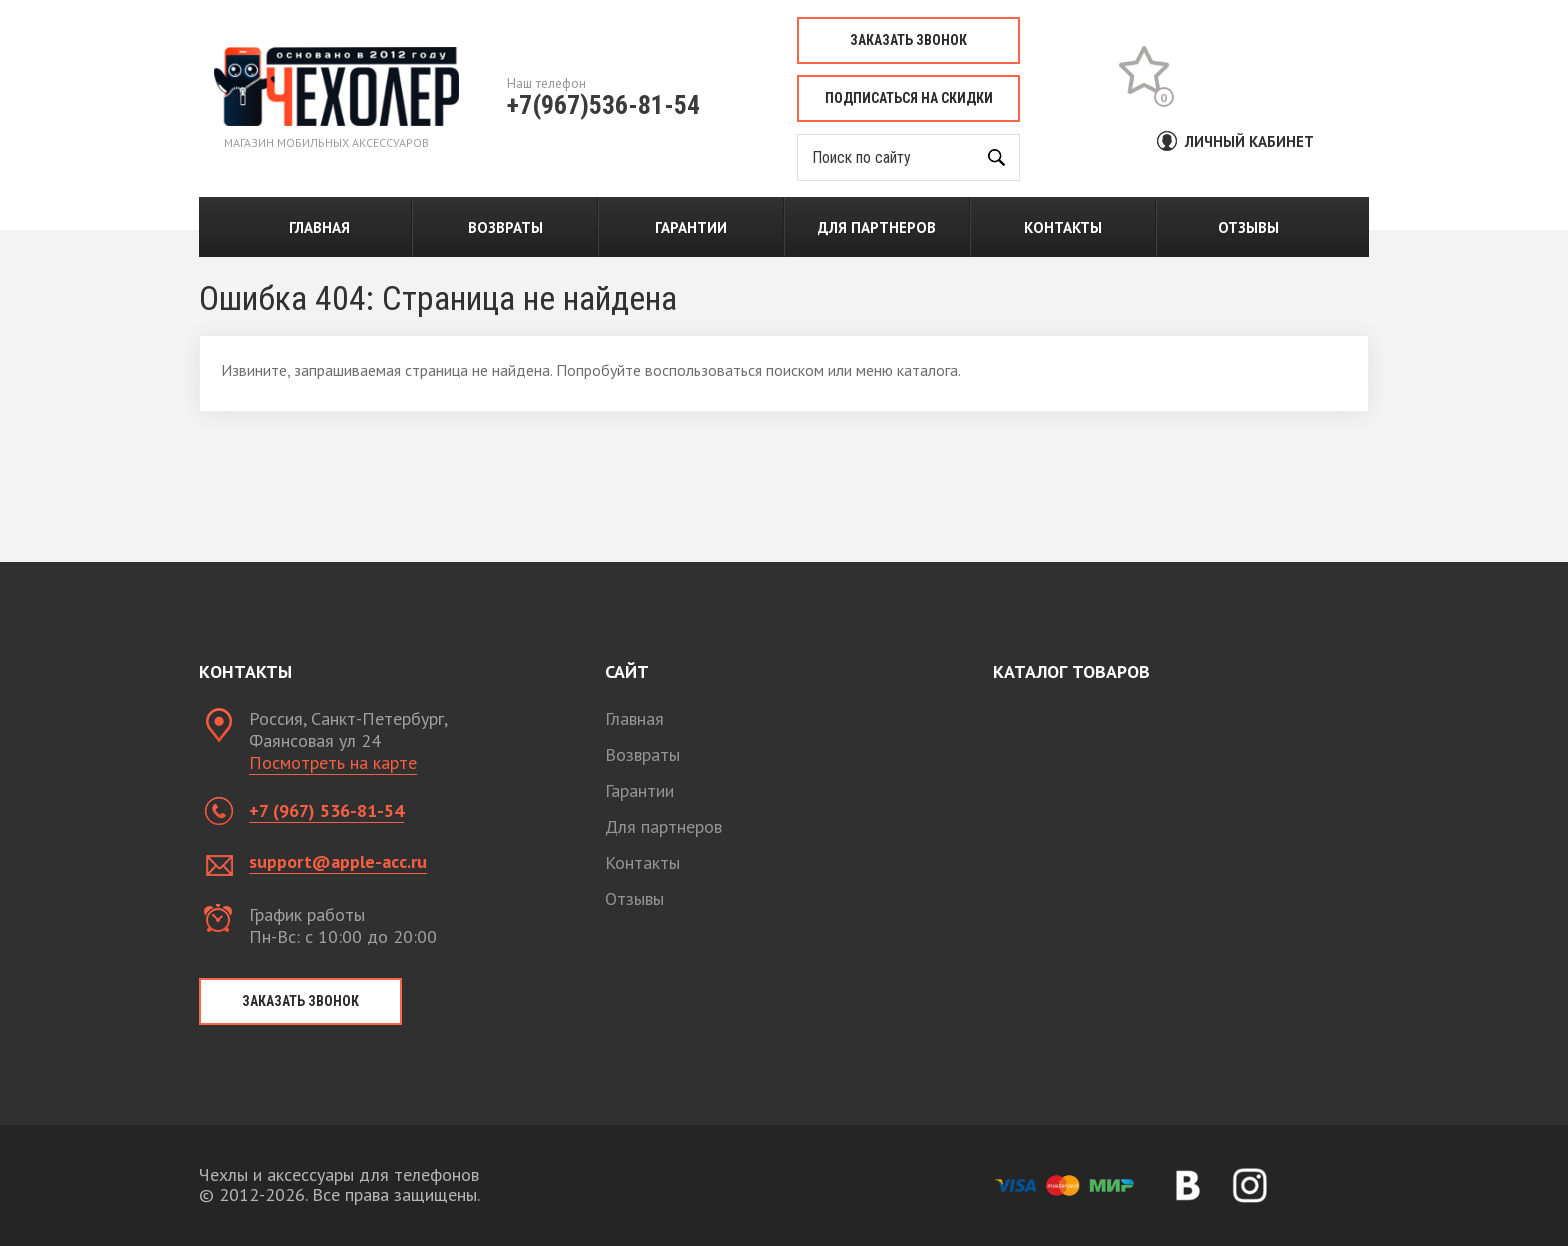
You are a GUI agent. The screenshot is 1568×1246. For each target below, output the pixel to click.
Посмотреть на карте (333, 762)
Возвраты (505, 227)
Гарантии (691, 227)
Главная (319, 227)
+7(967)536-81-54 (603, 105)
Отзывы (1248, 227)
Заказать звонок (908, 40)
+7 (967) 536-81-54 (326, 810)
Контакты (1063, 227)
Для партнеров (877, 227)
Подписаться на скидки (909, 98)
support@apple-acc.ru (338, 861)
